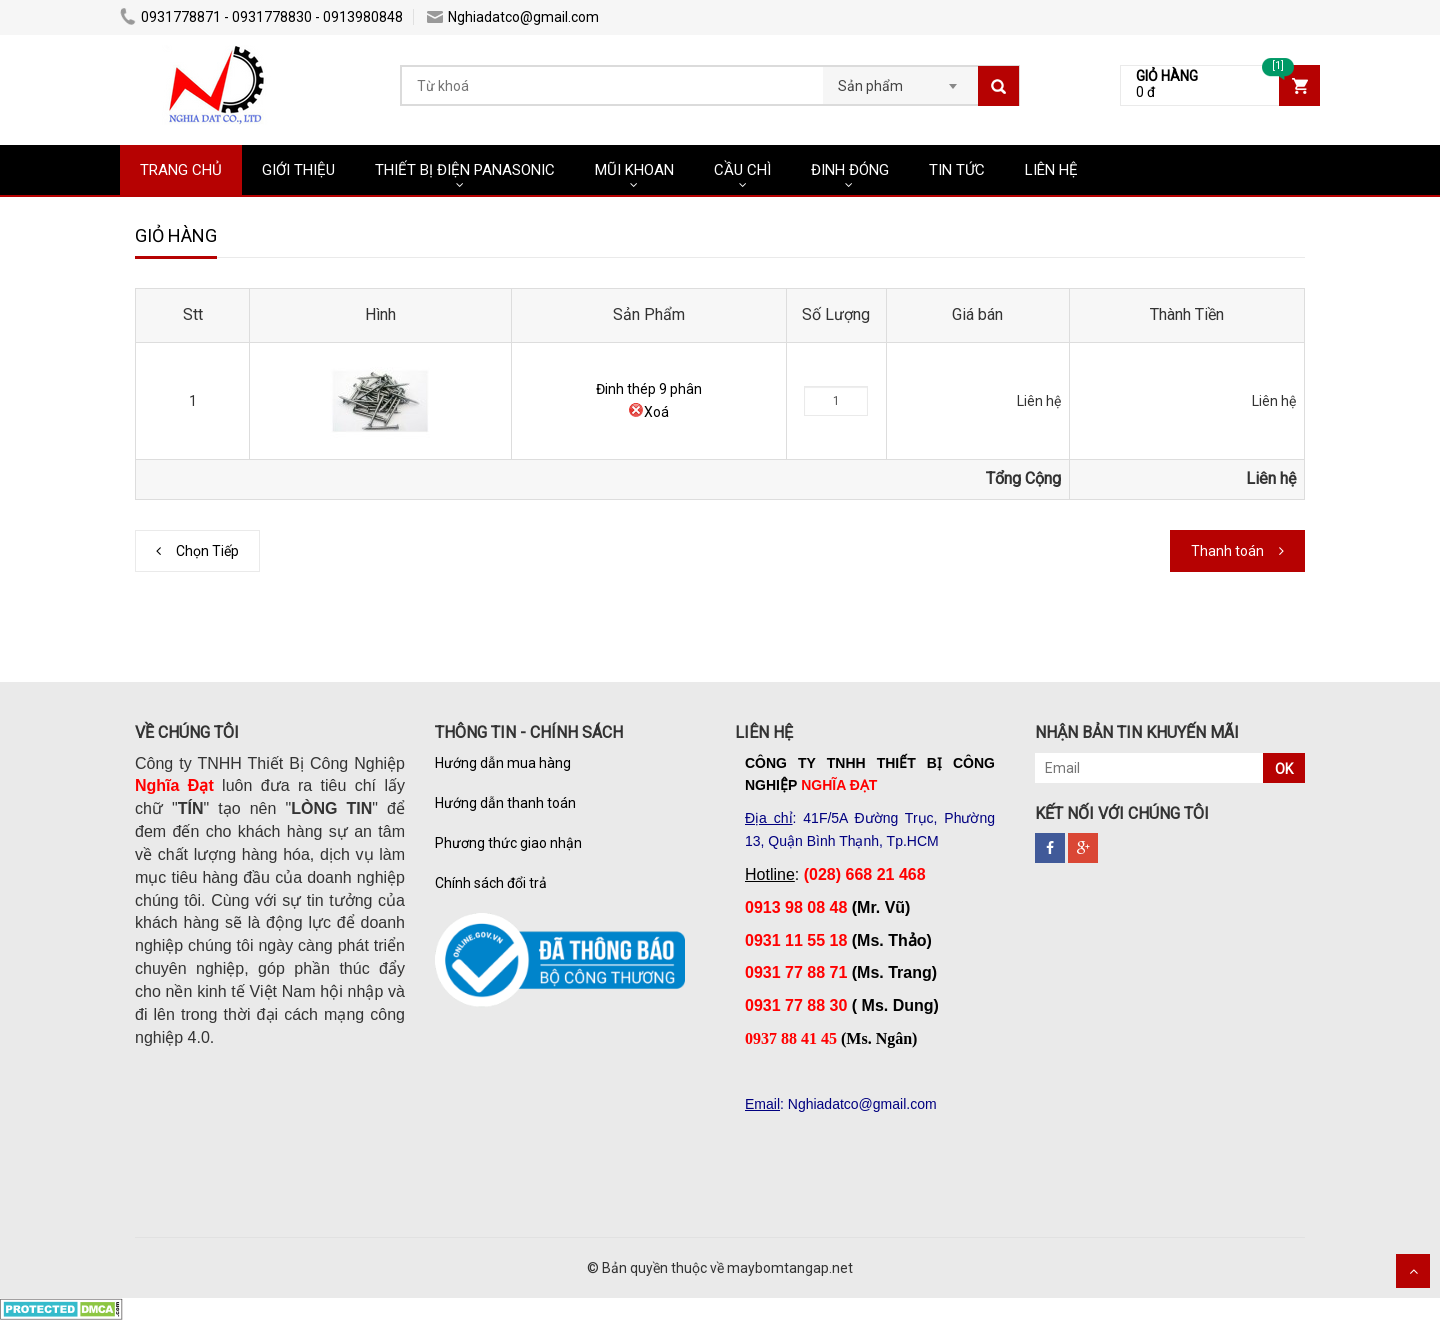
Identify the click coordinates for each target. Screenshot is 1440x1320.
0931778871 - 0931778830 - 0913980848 (261, 17)
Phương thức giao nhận (508, 843)
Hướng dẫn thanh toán (505, 803)
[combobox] (900, 80)
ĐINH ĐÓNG (850, 170)
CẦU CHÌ (742, 170)
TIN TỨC (957, 170)
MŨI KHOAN (634, 170)
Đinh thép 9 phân (649, 389)
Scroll (1413, 1271)
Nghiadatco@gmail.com (513, 17)
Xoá (648, 412)
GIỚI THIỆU (298, 170)
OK (1284, 769)
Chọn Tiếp (207, 551)
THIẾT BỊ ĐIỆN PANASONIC (465, 170)
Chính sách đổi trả (491, 883)
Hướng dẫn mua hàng (503, 763)
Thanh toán (1227, 551)
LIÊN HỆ (1051, 170)
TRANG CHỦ (181, 170)
